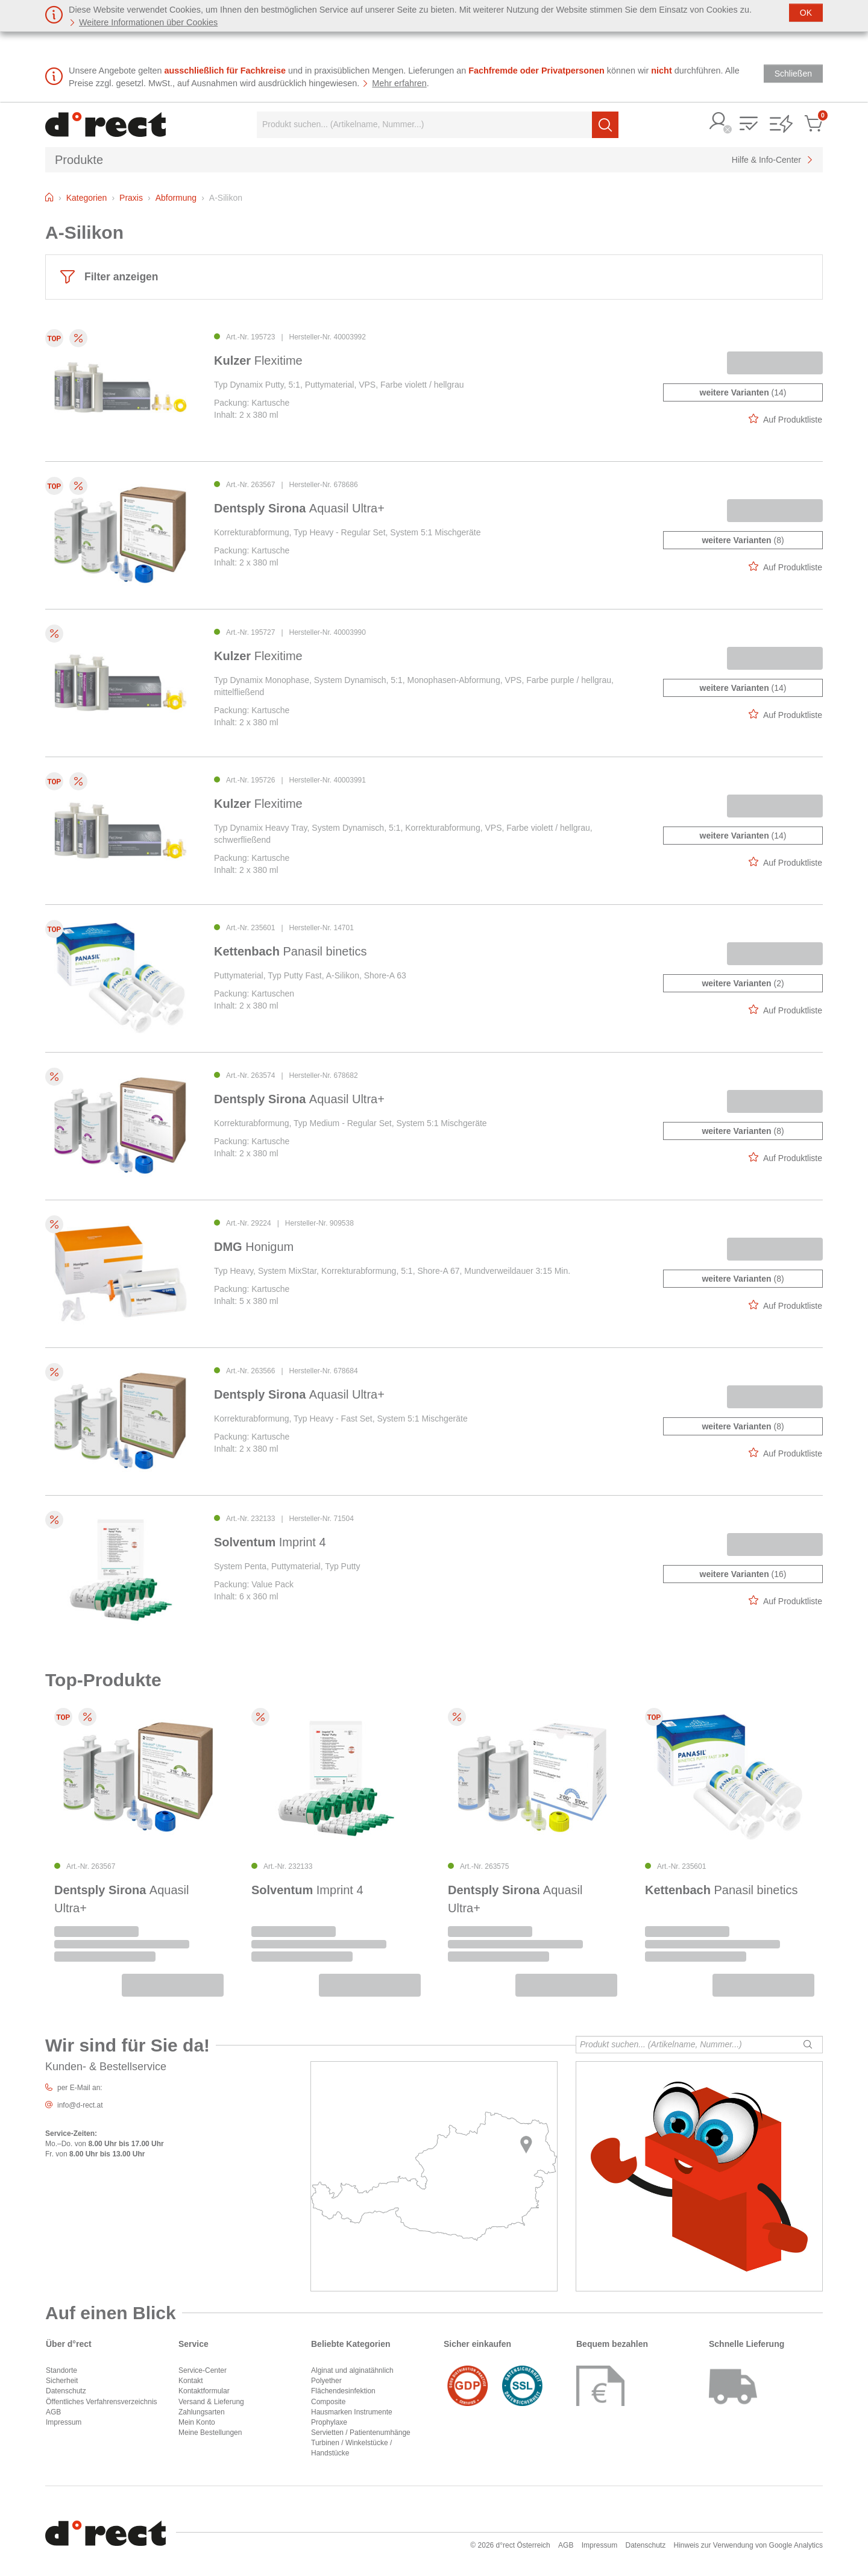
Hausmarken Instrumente (351, 2412)
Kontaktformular (204, 2391)
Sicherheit (62, 2380)
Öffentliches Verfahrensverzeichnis (101, 2402)
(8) (743, 540)
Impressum (63, 2422)
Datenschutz (66, 2391)
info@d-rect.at (80, 2105)
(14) (743, 392)
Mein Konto (196, 2422)
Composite (328, 2402)
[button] (718, 122)
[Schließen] (806, 13)
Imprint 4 (270, 1542)
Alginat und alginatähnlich (352, 2370)
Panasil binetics (290, 951)
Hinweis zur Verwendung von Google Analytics (748, 2545)
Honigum (254, 1246)
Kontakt (190, 2380)
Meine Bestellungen (210, 2432)
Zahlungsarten (201, 2412)
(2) (743, 983)
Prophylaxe (329, 2422)
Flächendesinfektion (343, 2391)
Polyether (326, 2380)
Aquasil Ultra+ (299, 508)
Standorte (61, 2370)
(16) (743, 1574)
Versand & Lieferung (211, 2402)
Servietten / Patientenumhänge (360, 2432)
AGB (53, 2412)
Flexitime (258, 360)
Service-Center (202, 2370)
